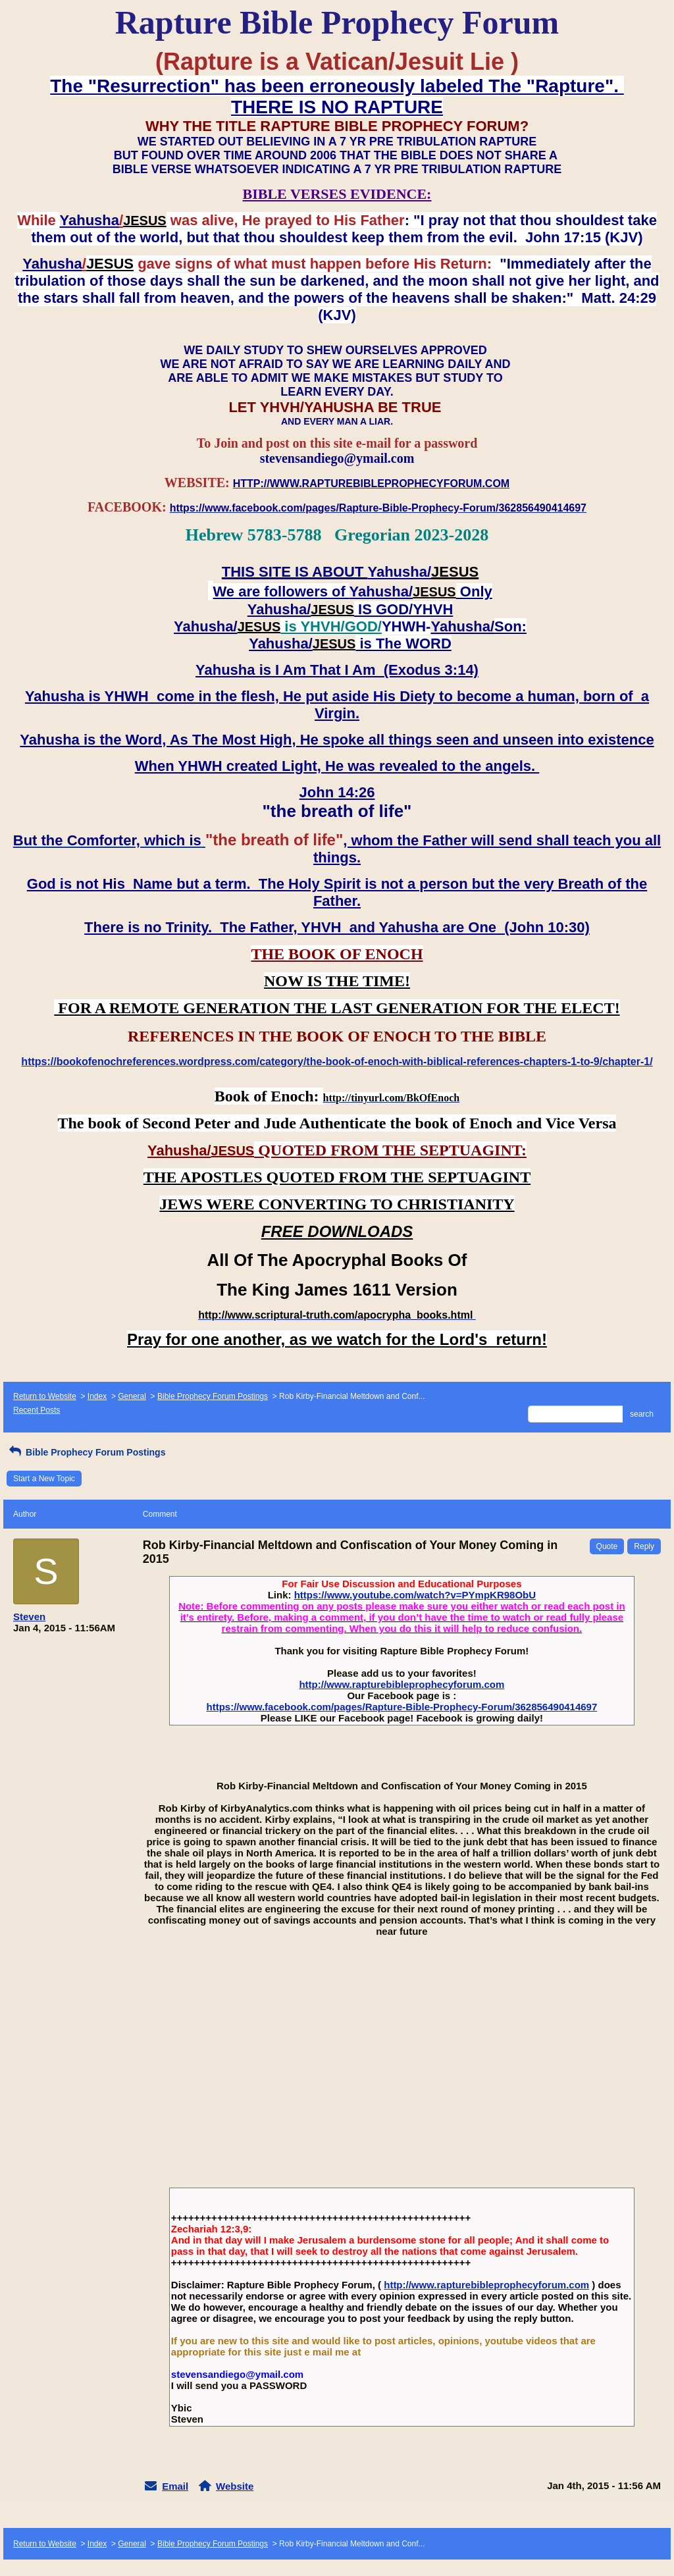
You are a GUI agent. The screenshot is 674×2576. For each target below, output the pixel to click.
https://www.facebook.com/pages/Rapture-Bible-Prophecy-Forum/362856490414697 (401, 1706)
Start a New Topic (44, 1478)
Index (97, 1396)
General (132, 1396)
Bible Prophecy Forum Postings (212, 1396)
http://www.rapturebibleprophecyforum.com (401, 1684)
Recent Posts (36, 1410)
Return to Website (44, 1396)
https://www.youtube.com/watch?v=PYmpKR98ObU (415, 1594)
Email (175, 2486)
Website (234, 2486)
